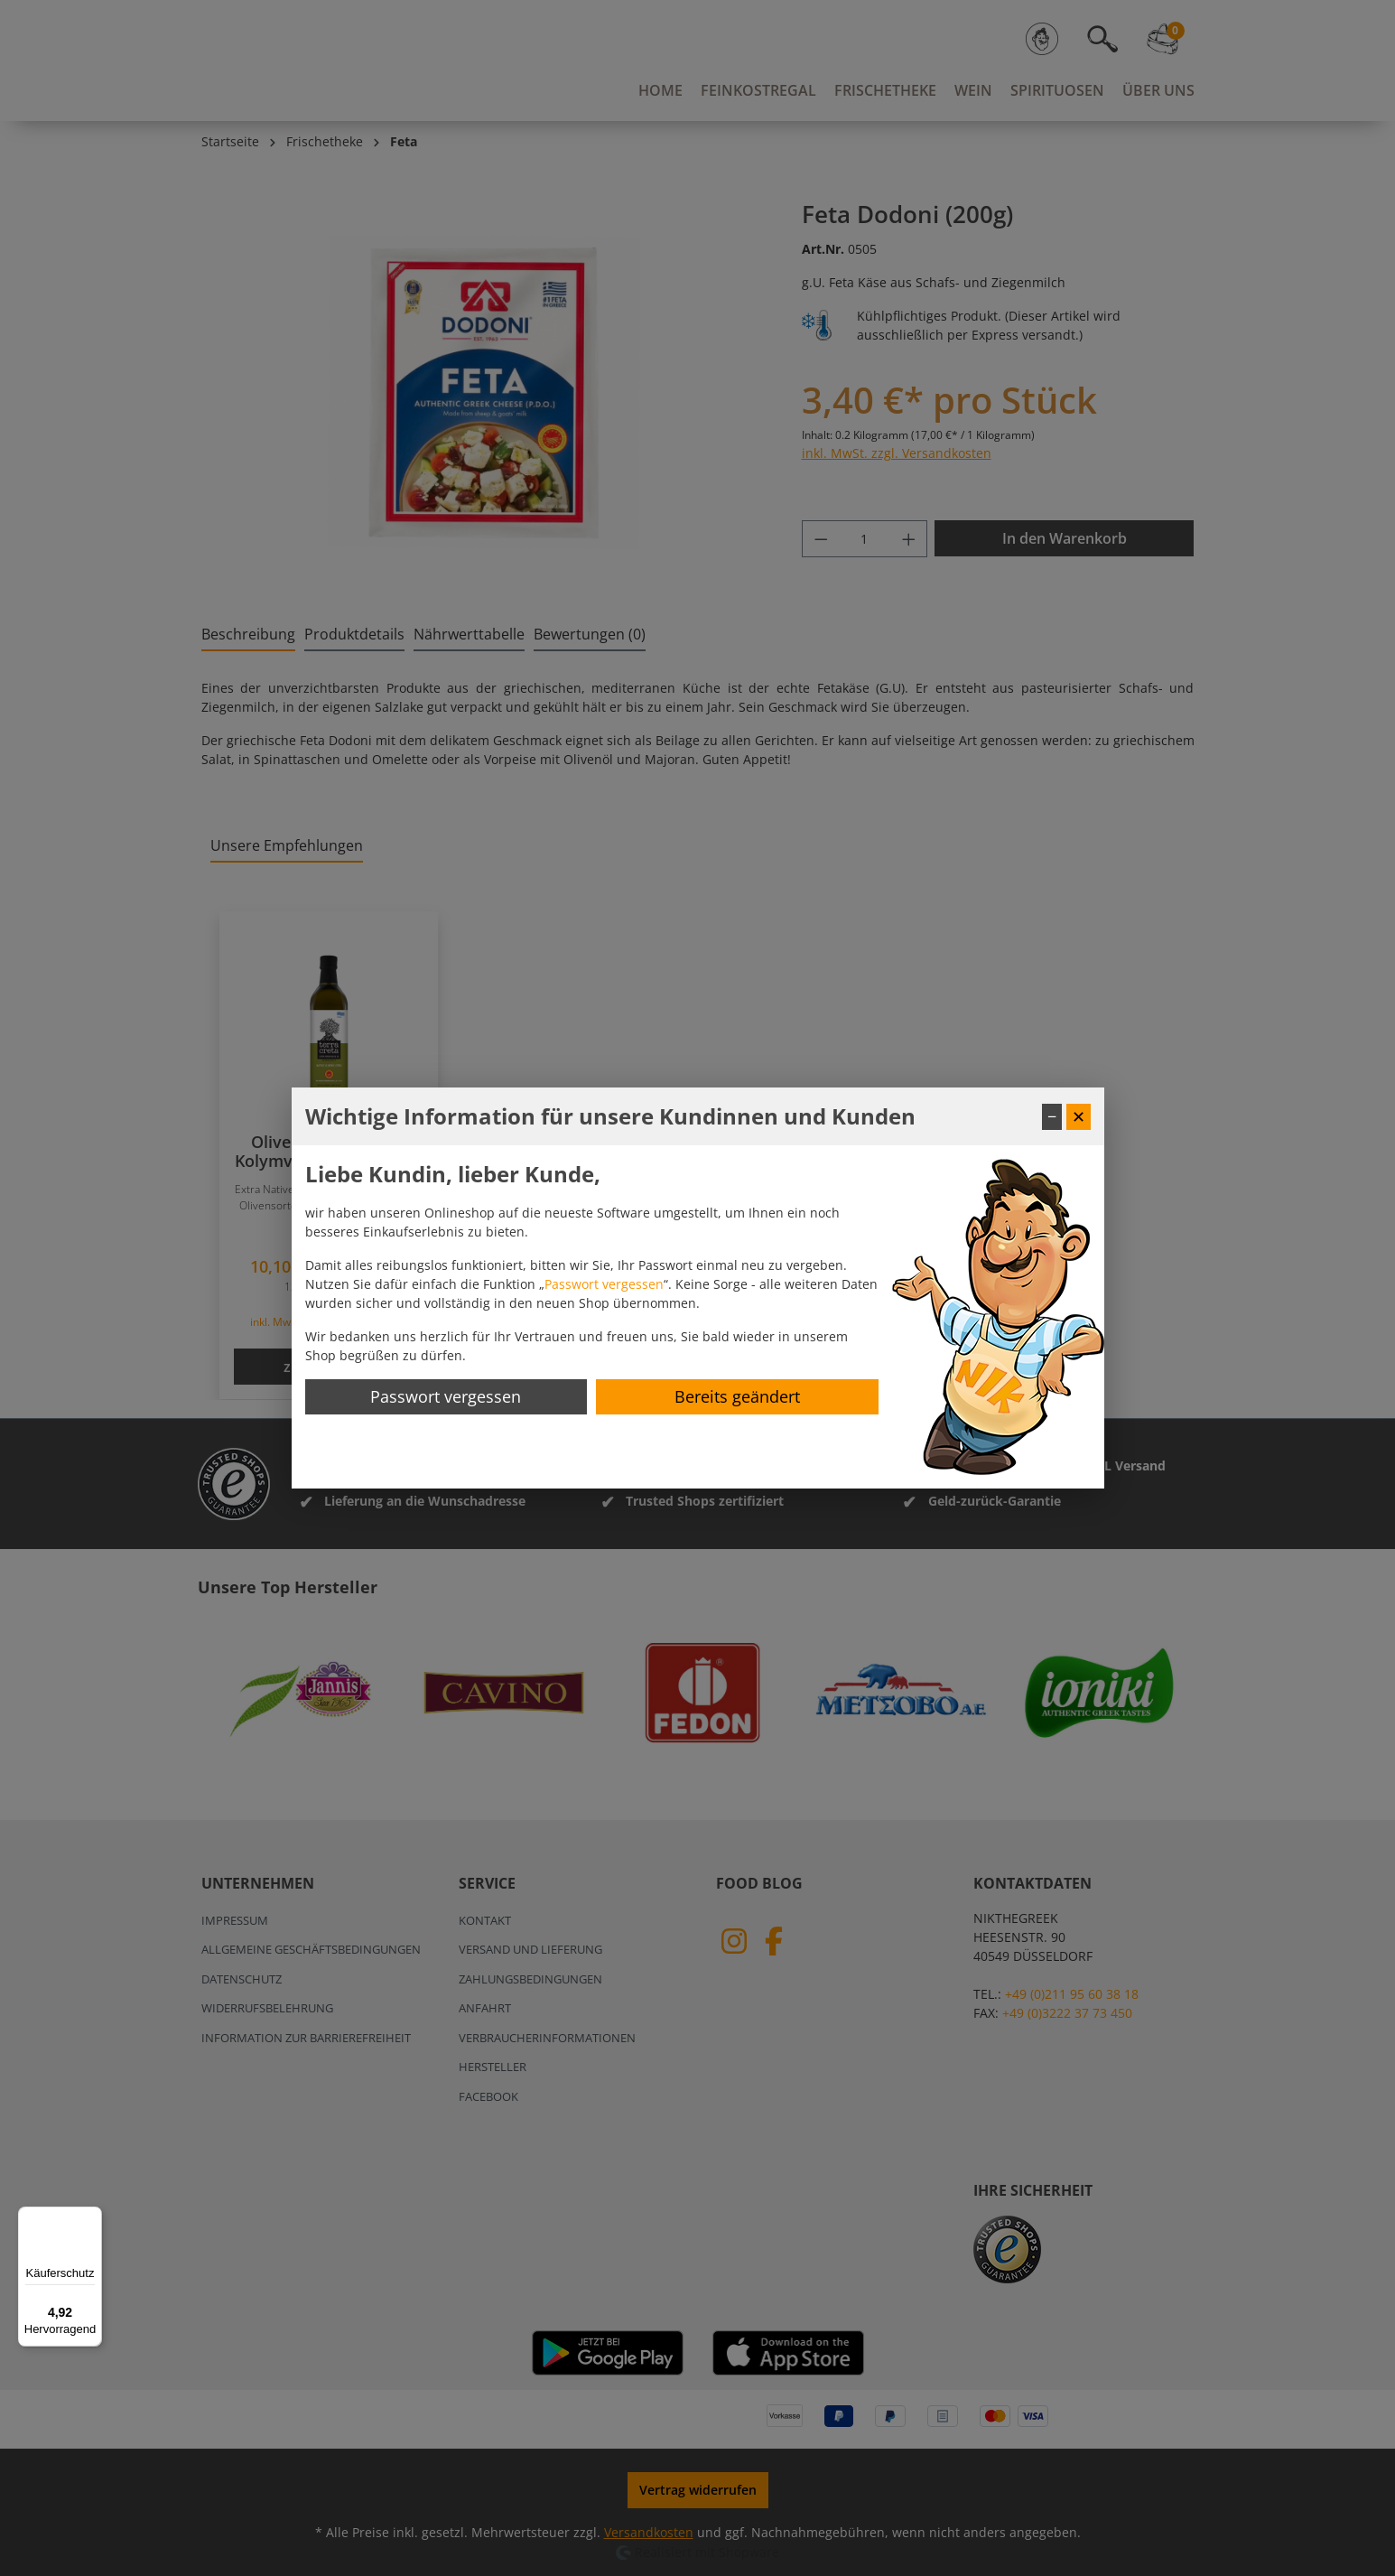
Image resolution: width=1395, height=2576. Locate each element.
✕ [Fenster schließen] (1078, 1116)
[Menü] (91, 2217)
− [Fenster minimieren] (1051, 1116)
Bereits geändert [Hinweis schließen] (737, 1396)
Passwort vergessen (604, 1284)
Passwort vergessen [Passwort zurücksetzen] (445, 1396)
